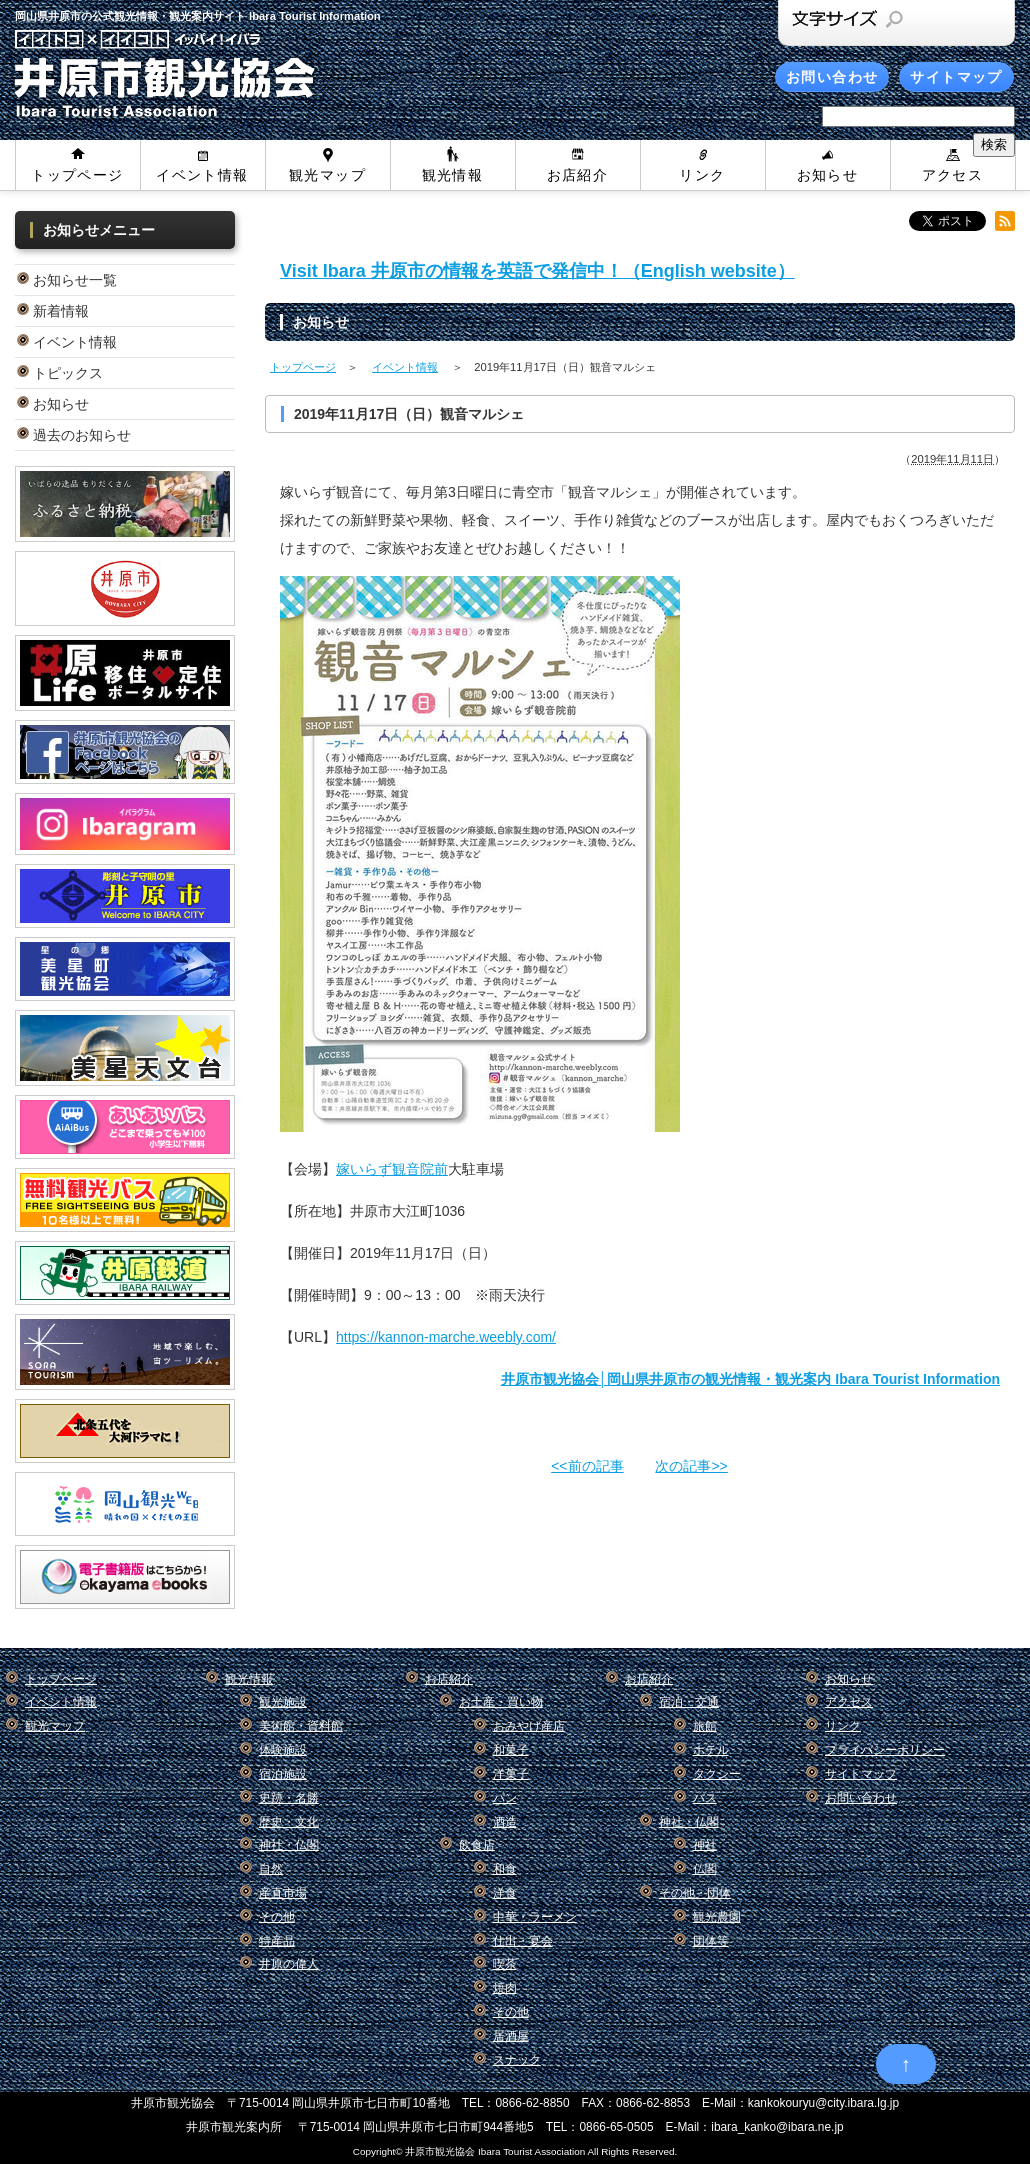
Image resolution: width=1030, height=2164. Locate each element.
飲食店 (477, 1845)
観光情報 (453, 175)
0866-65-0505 (616, 2127)
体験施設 (283, 1750)
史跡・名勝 (289, 1798)
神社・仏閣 (289, 1845)
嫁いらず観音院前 (392, 1169)
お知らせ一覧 (75, 280)
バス (705, 1798)
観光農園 (717, 1917)
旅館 (705, 1726)
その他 (277, 1917)
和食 (505, 1869)
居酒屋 (511, 2036)
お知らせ (828, 175)
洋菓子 (511, 1774)
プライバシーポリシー (885, 1750)
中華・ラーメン (535, 1917)
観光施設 (283, 1702)
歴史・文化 (289, 1822)
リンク (702, 175)
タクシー (717, 1774)
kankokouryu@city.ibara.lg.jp (823, 2103)
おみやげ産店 (529, 1726)
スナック (517, 2060)
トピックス (68, 373)
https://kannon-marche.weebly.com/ (446, 1337)
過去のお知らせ (82, 435)
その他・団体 (695, 1893)
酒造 (505, 1822)
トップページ (77, 175)
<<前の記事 (587, 1466)
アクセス (953, 175)
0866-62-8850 (533, 2103)
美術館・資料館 (301, 1726)
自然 (271, 1869)
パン (505, 1798)
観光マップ (327, 175)
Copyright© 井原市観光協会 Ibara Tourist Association (469, 2151)
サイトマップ (956, 77)
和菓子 (511, 1750)
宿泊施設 (283, 1774)
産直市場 (283, 1893)
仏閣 (705, 1869)
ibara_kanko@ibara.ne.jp (777, 2127)
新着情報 (61, 311)
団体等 (711, 1941)
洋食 (505, 1893)
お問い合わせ (832, 77)
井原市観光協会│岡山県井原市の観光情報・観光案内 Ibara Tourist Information (750, 1379)
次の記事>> (691, 1466)
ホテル (711, 1750)
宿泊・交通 (689, 1702)
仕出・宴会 (523, 1941)
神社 (705, 1845)
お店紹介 (578, 175)
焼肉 (505, 1988)
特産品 (277, 1941)
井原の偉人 (289, 1964)
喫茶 (505, 1964)
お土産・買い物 (501, 1702)
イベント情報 (202, 175)
